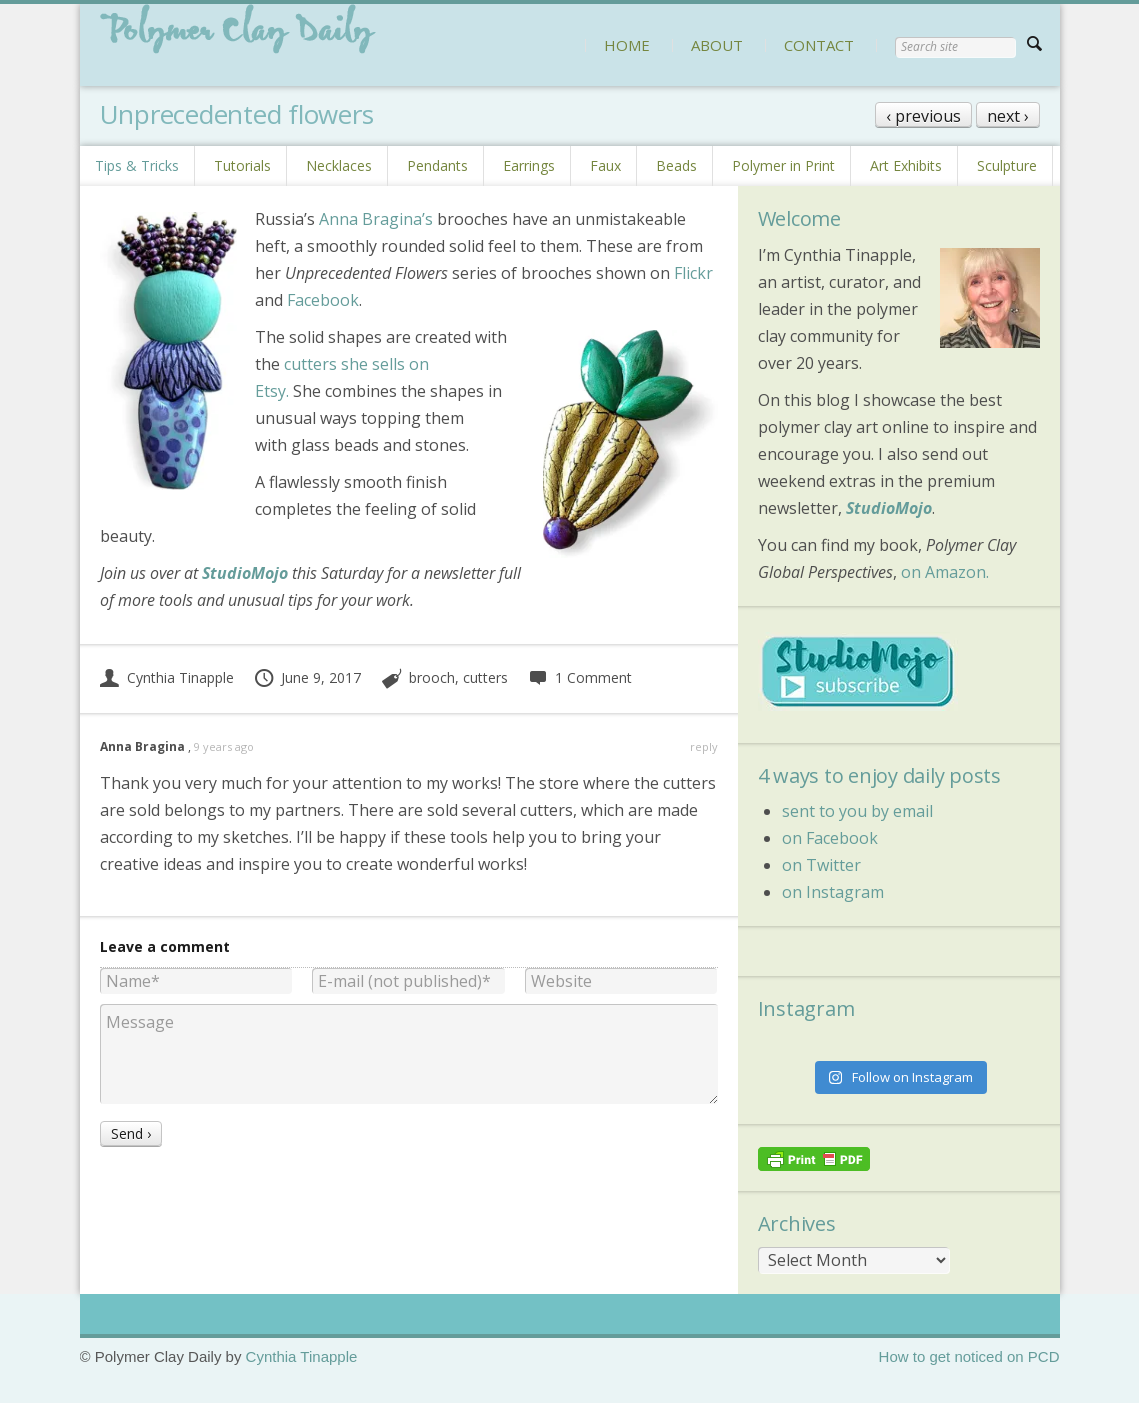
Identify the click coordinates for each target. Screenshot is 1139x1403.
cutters (485, 677)
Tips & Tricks (137, 165)
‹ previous (923, 116)
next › (1008, 116)
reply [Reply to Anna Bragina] (704, 746)
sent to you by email (857, 811)
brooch (432, 677)
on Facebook (830, 838)
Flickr (693, 273)
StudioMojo (889, 508)
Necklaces (339, 165)
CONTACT (819, 45)
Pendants (437, 165)
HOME (627, 45)
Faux (605, 165)
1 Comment (580, 677)
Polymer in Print (783, 165)
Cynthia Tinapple (167, 677)
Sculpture (1007, 165)
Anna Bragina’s (376, 219)
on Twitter (821, 865)
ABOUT (717, 45)
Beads (676, 165)
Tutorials (242, 165)
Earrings (529, 165)
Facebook (323, 300)
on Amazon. (945, 572)
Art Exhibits (906, 165)
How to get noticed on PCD (969, 1356)
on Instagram (833, 892)
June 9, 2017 (307, 677)
